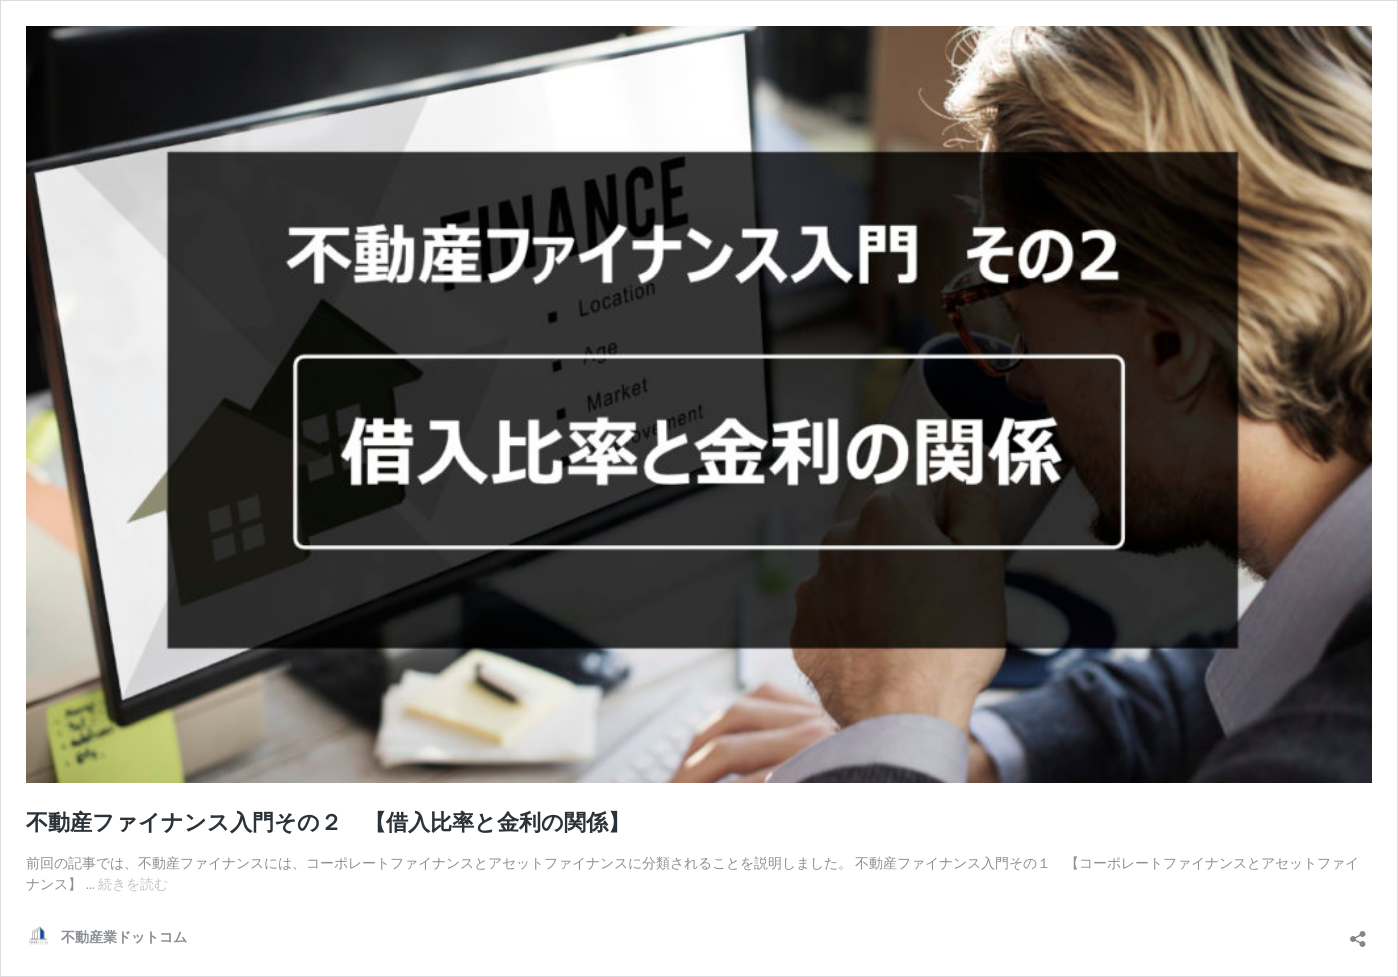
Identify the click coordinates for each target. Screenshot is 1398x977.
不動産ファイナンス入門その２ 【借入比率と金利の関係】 (328, 822)
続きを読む (133, 884)
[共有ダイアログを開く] (1358, 932)
